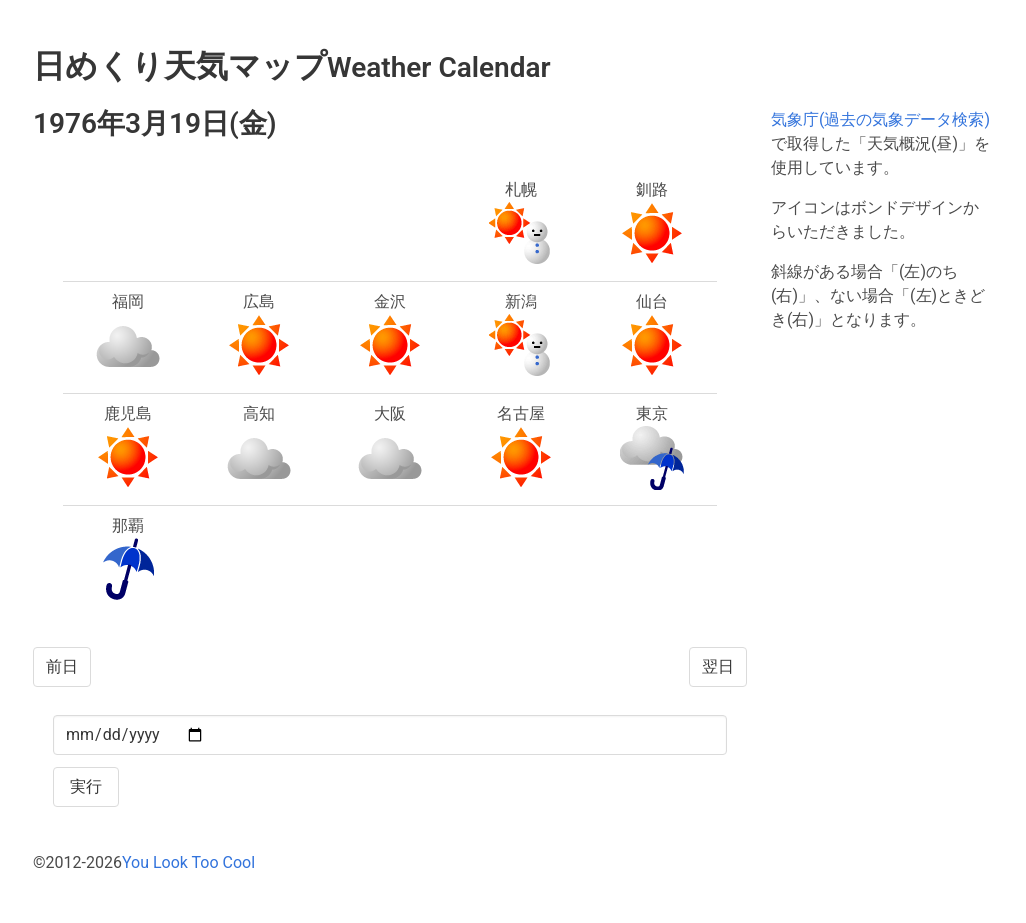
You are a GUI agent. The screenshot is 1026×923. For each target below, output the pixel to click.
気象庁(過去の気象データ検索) (880, 119)
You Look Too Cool (188, 862)
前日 (62, 666)
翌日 (718, 666)
